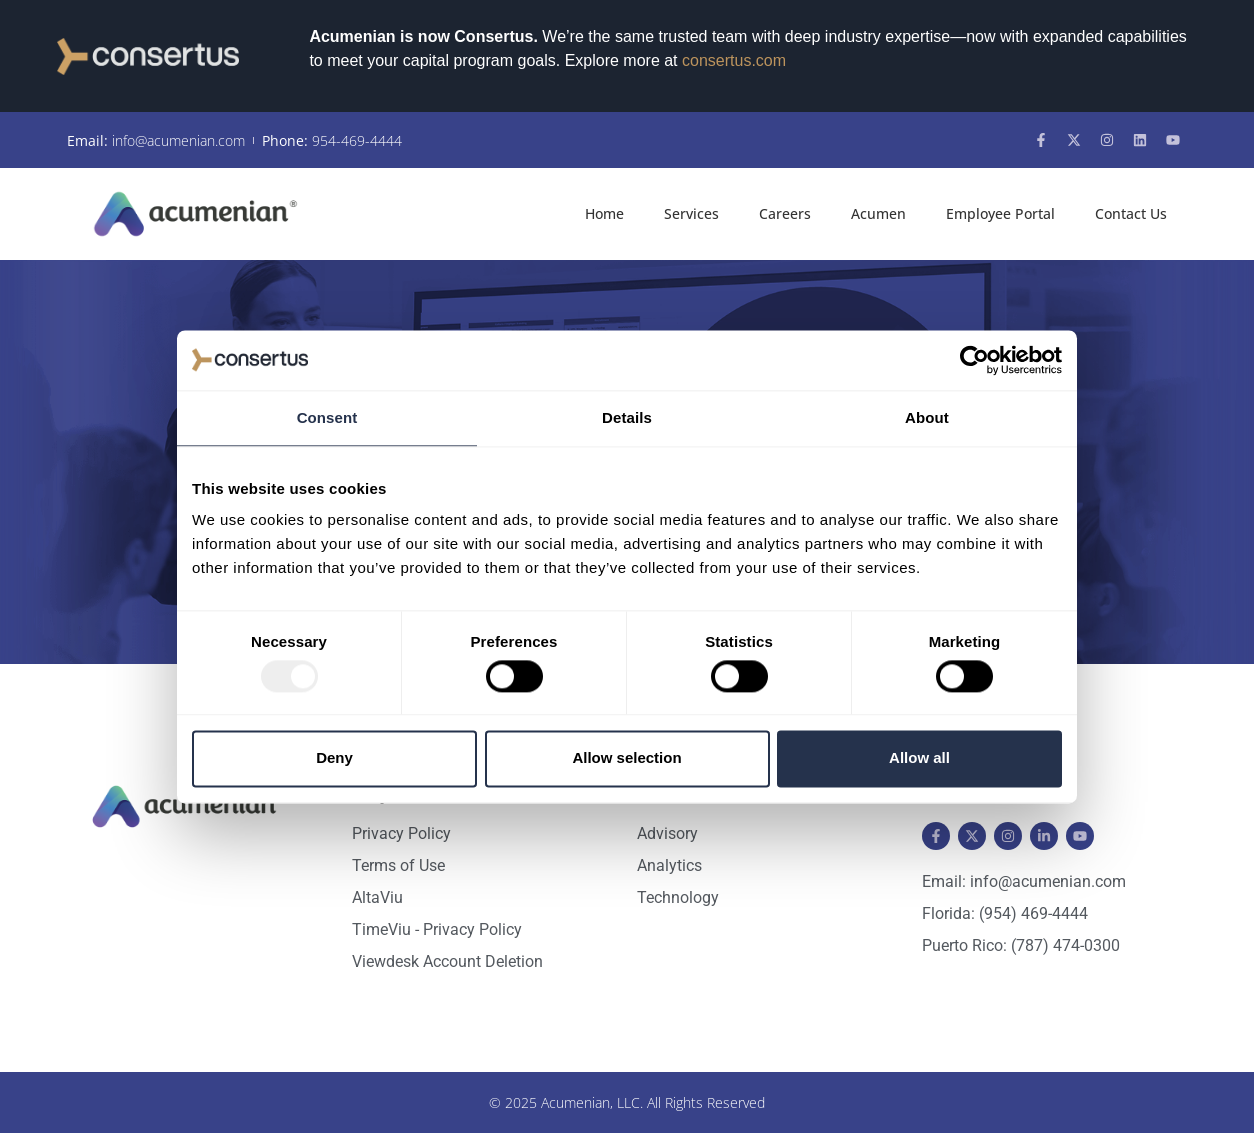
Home (604, 213)
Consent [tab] (327, 417)
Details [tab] (627, 417)
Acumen (878, 213)
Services (691, 213)
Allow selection (626, 758)
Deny (334, 758)
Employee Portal (1000, 213)
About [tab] (927, 417)
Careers (785, 213)
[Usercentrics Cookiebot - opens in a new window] (974, 360)
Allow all (919, 758)
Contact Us (1131, 213)
